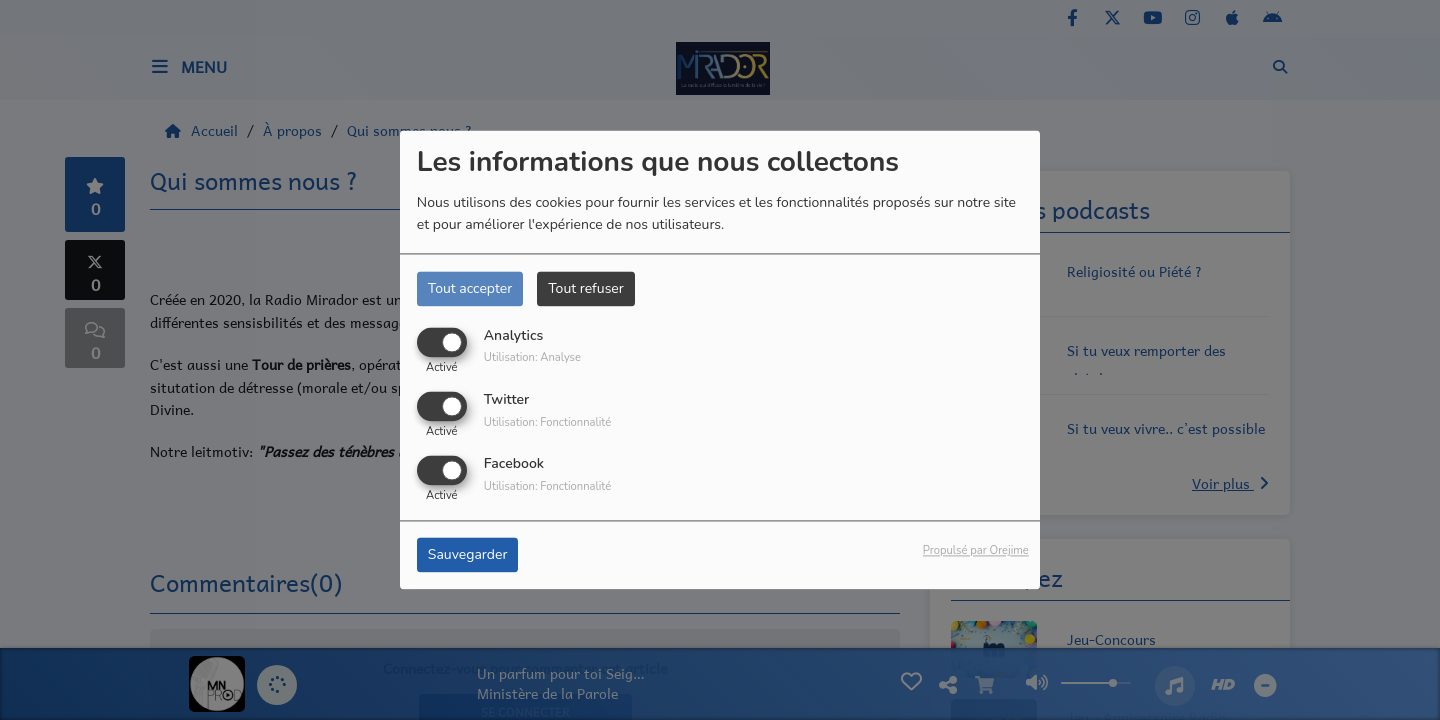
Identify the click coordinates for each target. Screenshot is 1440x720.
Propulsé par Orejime (976, 551)
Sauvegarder (468, 555)
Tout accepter (470, 288)
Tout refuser (586, 288)
